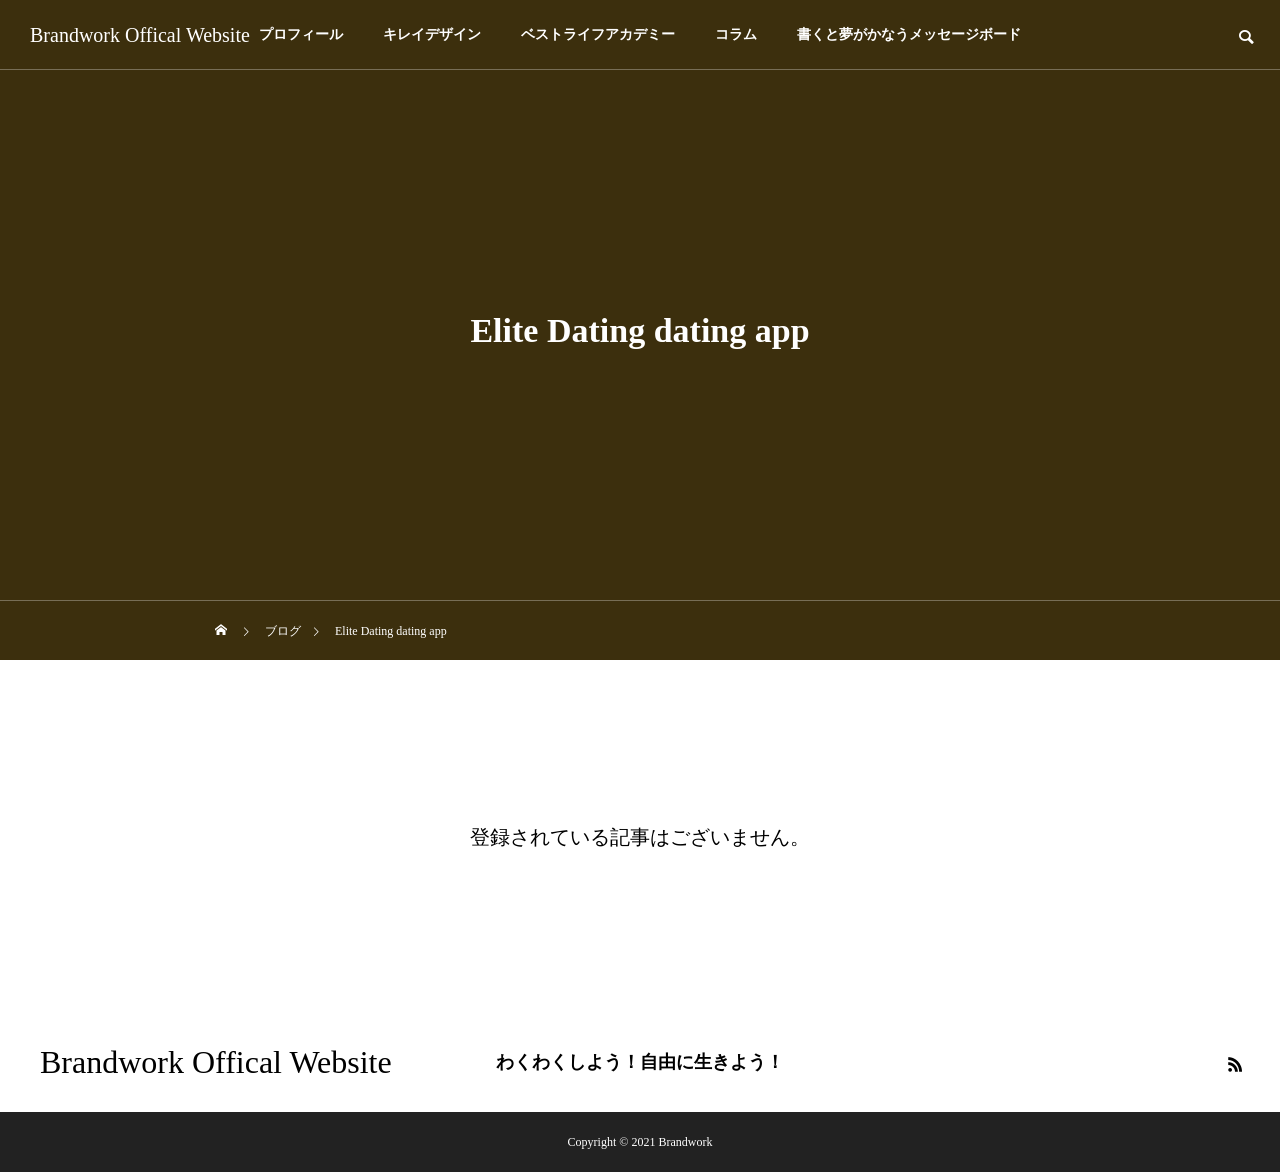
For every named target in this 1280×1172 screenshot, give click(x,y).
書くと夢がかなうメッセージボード (909, 34)
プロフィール (301, 34)
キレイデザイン (432, 34)
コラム (736, 34)
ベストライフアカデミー (598, 34)
